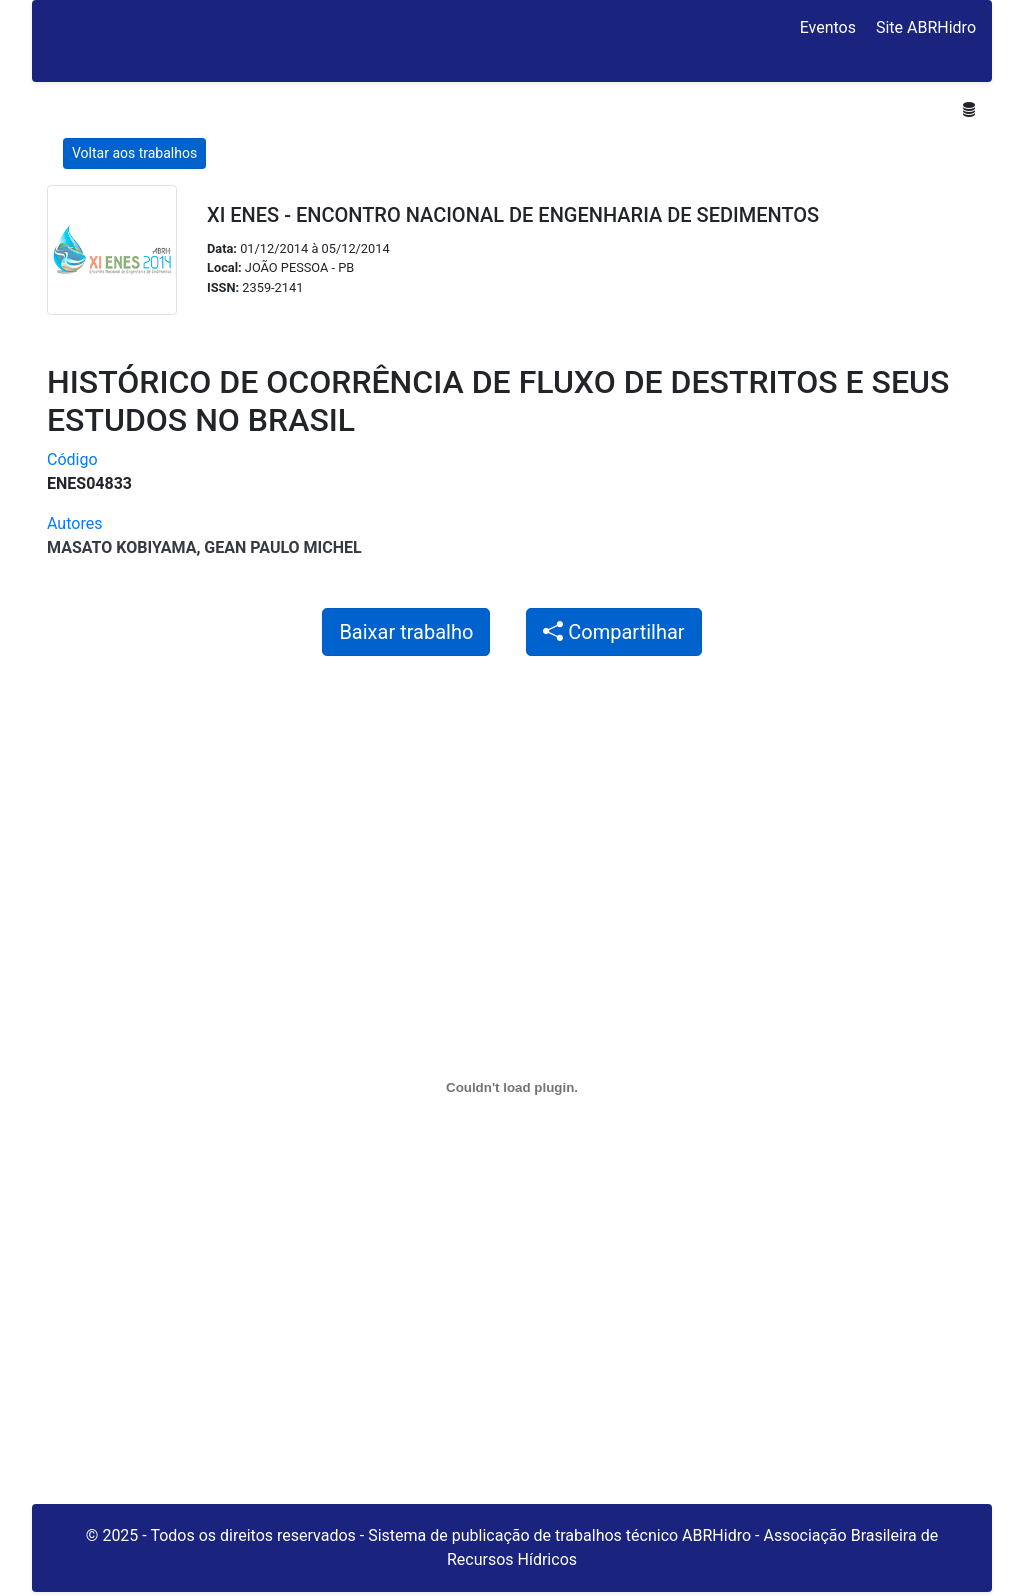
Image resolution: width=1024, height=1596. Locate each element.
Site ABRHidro (926, 27)
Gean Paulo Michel (282, 547)
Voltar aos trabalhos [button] (134, 153)
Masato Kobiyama (121, 547)
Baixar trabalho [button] (406, 632)
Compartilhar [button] (613, 632)
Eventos (828, 27)
